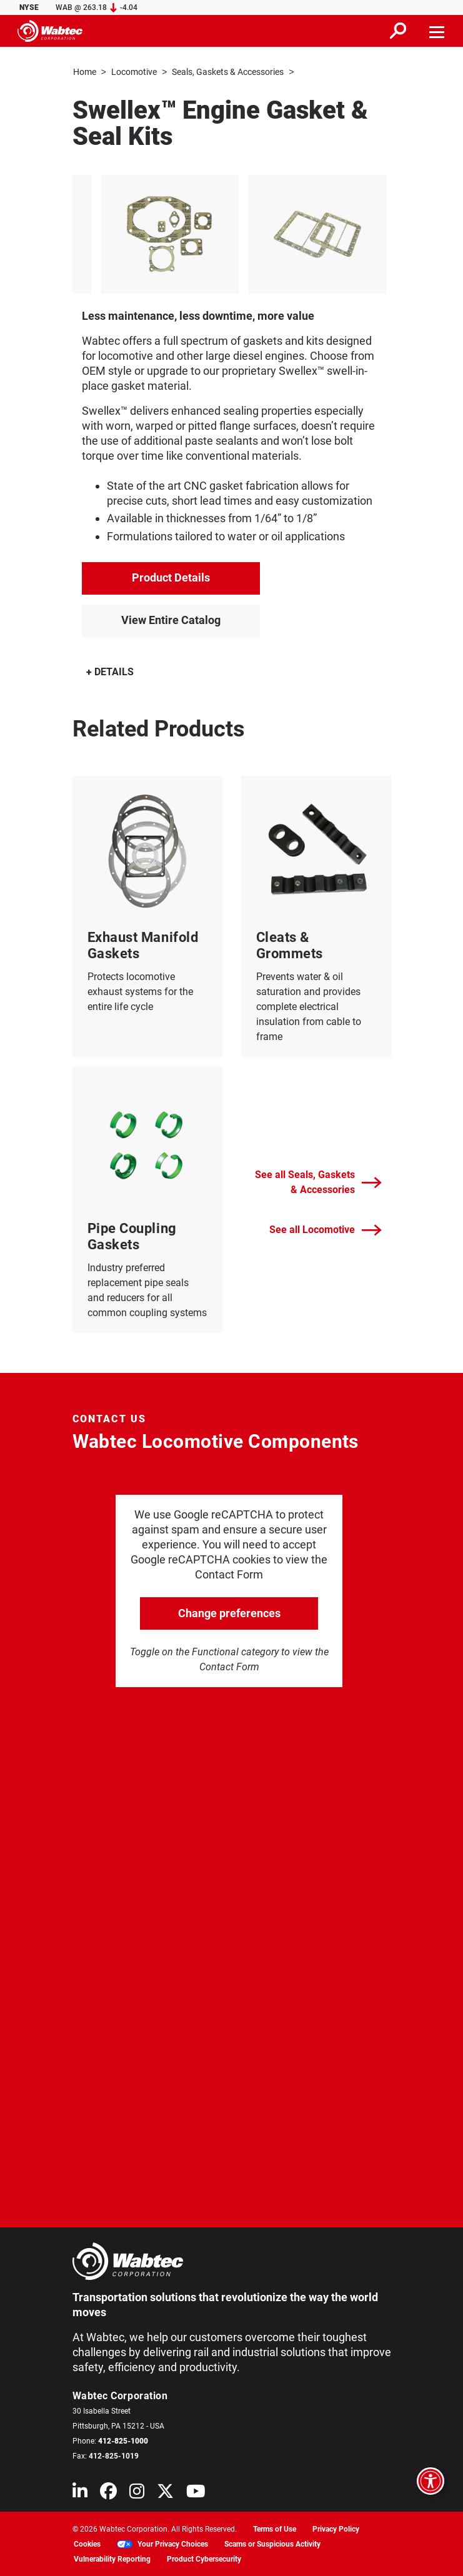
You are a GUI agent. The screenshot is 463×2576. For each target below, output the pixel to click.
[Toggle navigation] (437, 30)
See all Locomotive (325, 1229)
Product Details (171, 576)
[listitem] (162, 233)
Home (84, 72)
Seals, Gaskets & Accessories (228, 72)
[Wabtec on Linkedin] (79, 2493)
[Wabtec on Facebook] (108, 2493)
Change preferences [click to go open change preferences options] (229, 1612)
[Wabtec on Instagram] (136, 2493)
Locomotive (134, 72)
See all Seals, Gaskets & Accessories (318, 1181)
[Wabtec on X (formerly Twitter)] (165, 2493)
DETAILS (110, 671)
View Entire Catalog (171, 619)
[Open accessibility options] (430, 2481)
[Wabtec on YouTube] (196, 2493)
